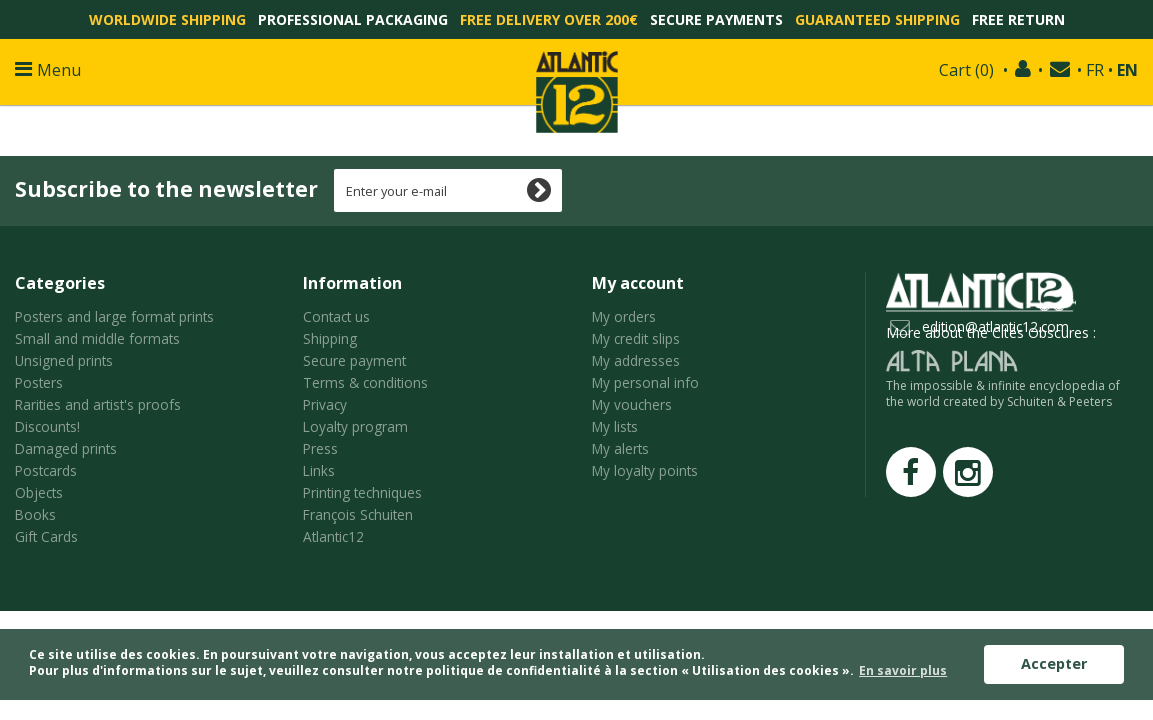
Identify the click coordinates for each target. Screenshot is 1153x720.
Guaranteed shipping (877, 19)
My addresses (636, 360)
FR (1095, 70)
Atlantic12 (333, 536)
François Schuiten (358, 514)
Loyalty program (355, 426)
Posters (39, 382)
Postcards (46, 470)
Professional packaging (353, 19)
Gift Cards (46, 536)
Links (319, 470)
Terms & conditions (365, 382)
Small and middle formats (97, 338)
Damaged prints (66, 448)
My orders (624, 316)
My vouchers (632, 404)
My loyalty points (645, 470)
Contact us (336, 316)
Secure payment (354, 360)
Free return (1018, 19)
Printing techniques (362, 492)
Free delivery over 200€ (549, 19)
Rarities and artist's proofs (98, 404)
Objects (39, 492)
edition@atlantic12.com (995, 326)
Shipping (330, 338)
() (966, 70)
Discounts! (47, 426)
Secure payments (716, 19)
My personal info (645, 382)
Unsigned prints (64, 360)
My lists (615, 426)
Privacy (325, 404)
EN (1127, 70)
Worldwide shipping (167, 19)
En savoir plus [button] (903, 670)
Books (35, 514)
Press (320, 448)
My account (638, 283)
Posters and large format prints (114, 316)
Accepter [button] (1054, 663)
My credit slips (636, 338)
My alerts (620, 448)
